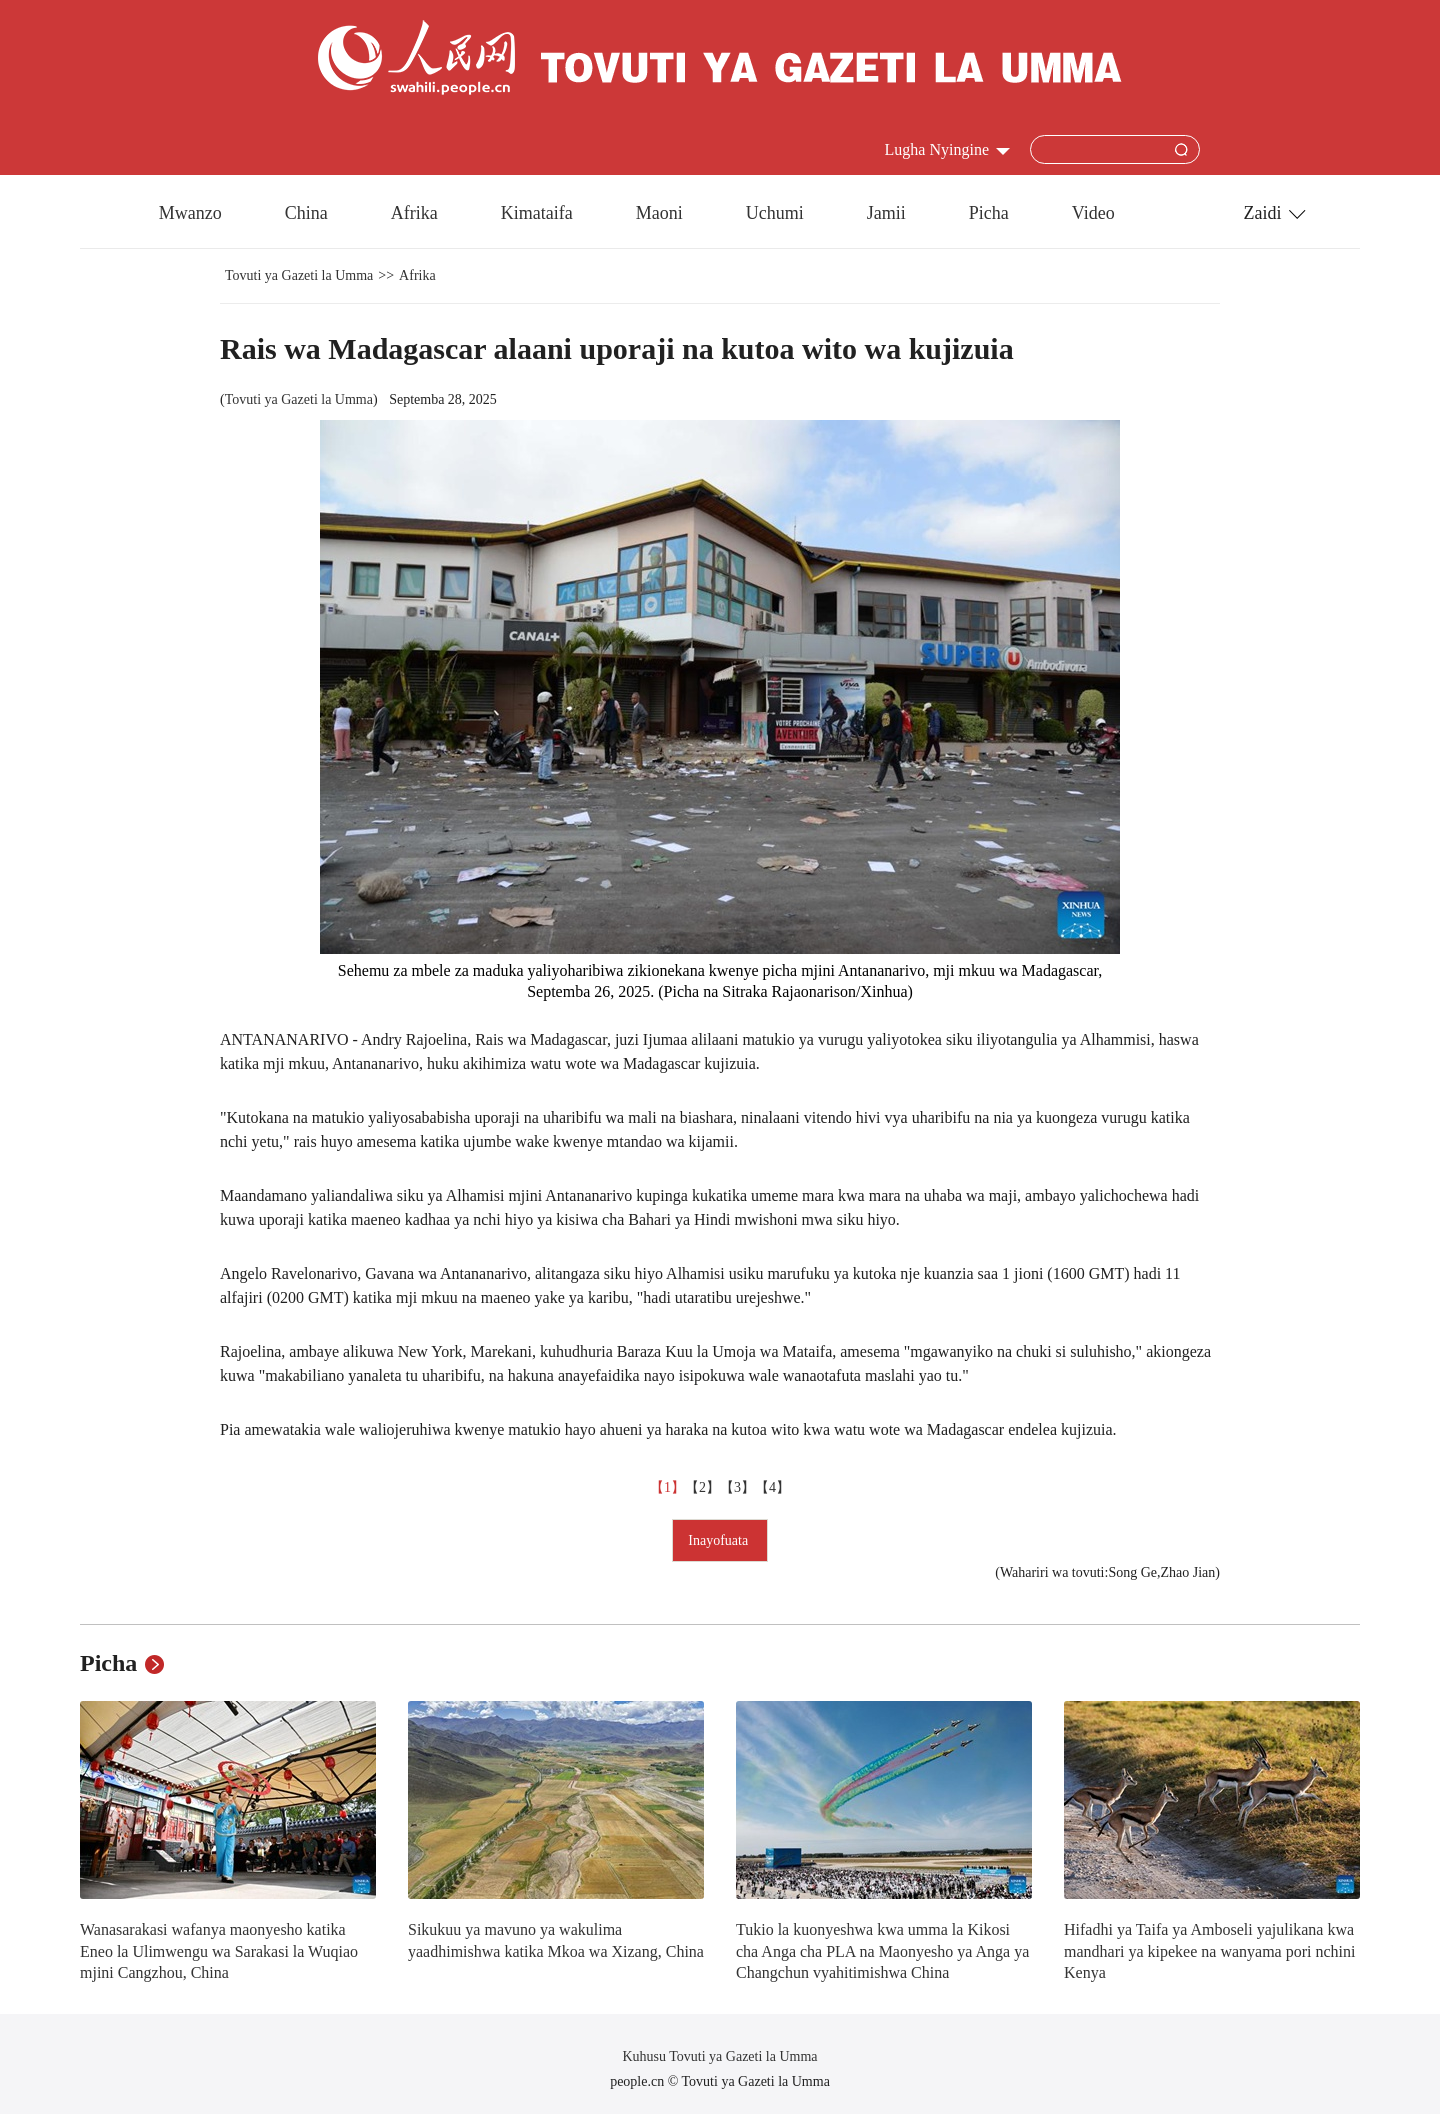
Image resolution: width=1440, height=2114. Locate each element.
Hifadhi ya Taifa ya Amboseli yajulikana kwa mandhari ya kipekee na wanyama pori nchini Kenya (1209, 1951)
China (306, 213)
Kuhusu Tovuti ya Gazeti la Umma (719, 2056)
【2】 (702, 1487)
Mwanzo (190, 213)
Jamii (886, 213)
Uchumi (775, 213)
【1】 (667, 1487)
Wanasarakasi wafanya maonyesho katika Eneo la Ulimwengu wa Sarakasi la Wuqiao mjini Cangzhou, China (219, 1951)
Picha (989, 213)
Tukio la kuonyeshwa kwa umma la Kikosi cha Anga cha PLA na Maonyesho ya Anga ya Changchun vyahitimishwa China (882, 1951)
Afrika (414, 213)
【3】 (737, 1487)
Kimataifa (537, 213)
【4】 (772, 1487)
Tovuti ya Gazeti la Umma (299, 275)
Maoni (659, 213)
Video (1093, 213)
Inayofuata (719, 1540)
